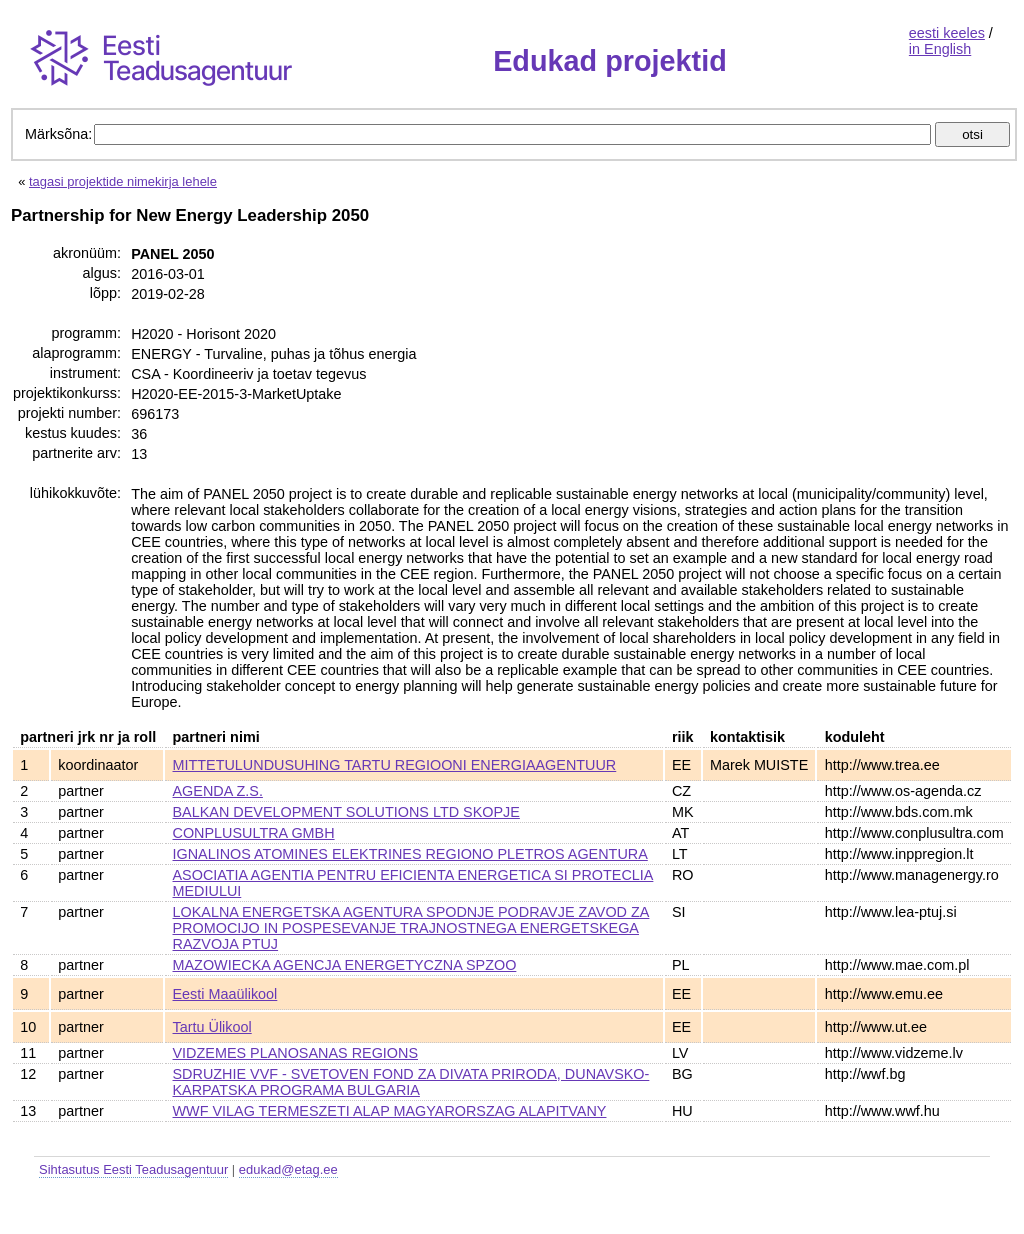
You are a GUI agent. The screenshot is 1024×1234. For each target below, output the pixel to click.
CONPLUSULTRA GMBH (254, 833)
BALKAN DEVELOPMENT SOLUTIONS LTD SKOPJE (346, 812)
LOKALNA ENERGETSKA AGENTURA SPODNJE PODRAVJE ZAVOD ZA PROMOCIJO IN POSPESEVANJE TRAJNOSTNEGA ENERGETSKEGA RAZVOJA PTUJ (411, 928)
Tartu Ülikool (212, 1027)
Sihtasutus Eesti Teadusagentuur (133, 1169)
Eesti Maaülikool (225, 994)
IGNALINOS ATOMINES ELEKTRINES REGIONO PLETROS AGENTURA (410, 854)
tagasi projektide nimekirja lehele (123, 181)
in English (940, 49)
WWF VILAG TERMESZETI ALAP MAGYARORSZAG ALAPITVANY (390, 1111)
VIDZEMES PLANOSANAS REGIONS (296, 1053)
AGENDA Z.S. (218, 791)
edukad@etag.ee (288, 1169)
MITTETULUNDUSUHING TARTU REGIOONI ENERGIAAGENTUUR (395, 765)
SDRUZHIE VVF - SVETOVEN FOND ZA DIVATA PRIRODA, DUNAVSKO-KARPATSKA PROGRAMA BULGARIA (411, 1082)
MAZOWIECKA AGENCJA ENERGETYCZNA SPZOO (345, 965)
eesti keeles (947, 33)
